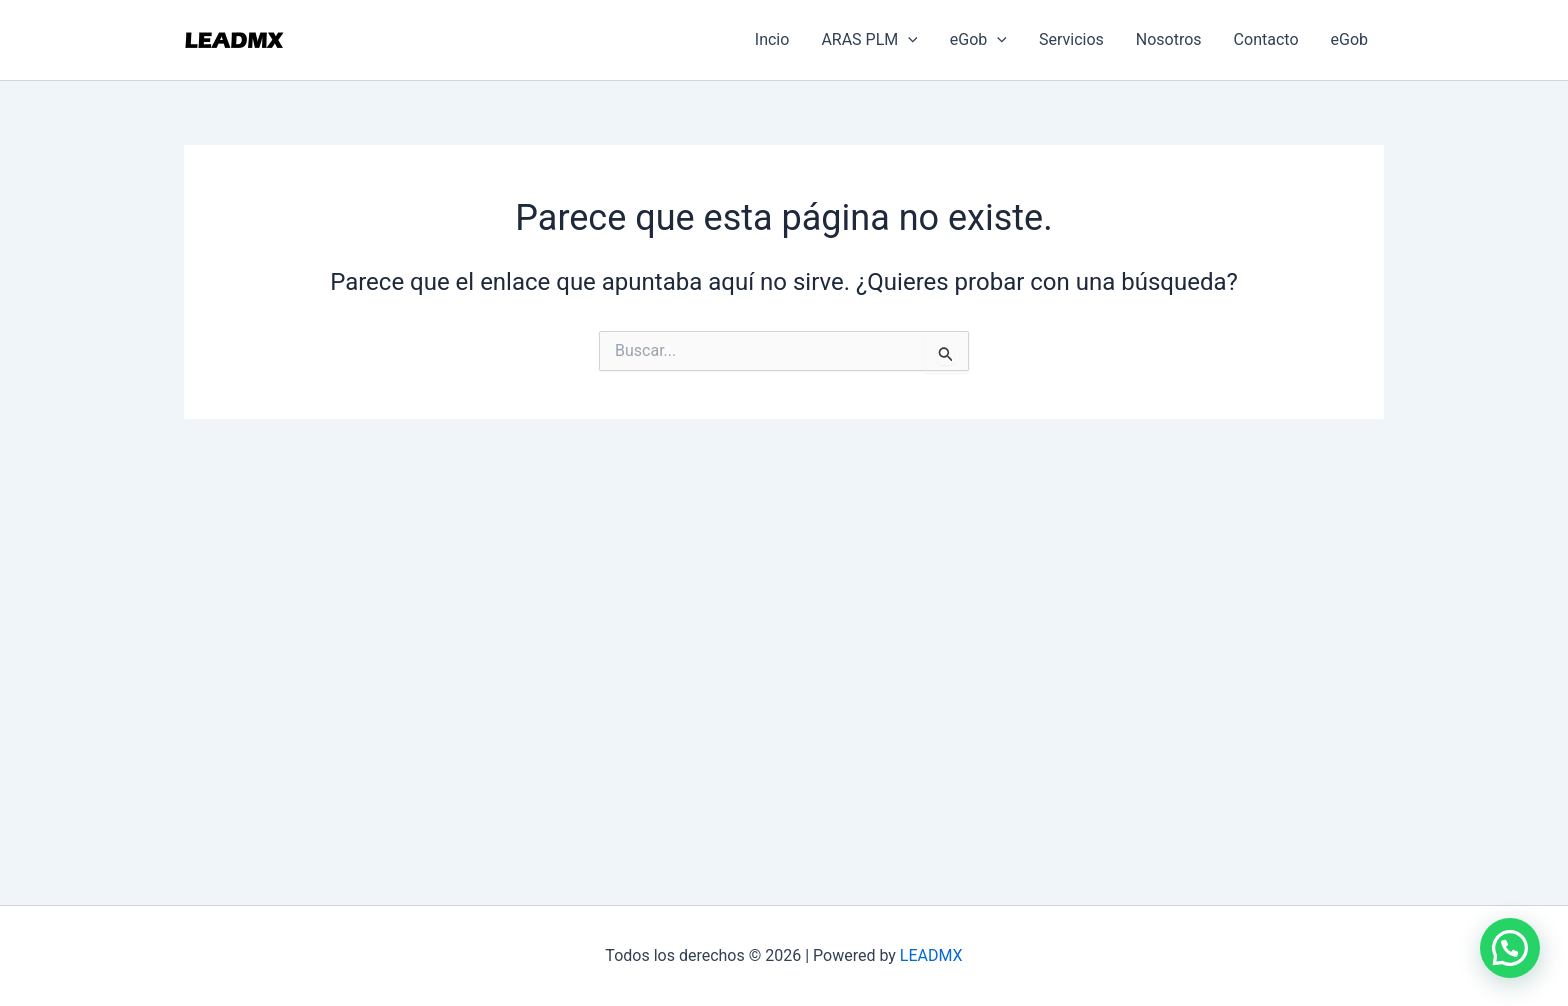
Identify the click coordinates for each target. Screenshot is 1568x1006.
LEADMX (931, 955)
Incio (772, 39)
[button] (1510, 948)
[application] (908, 40)
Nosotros (1169, 39)
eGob (978, 40)
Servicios (1071, 39)
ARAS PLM (869, 40)
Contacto (1266, 39)
